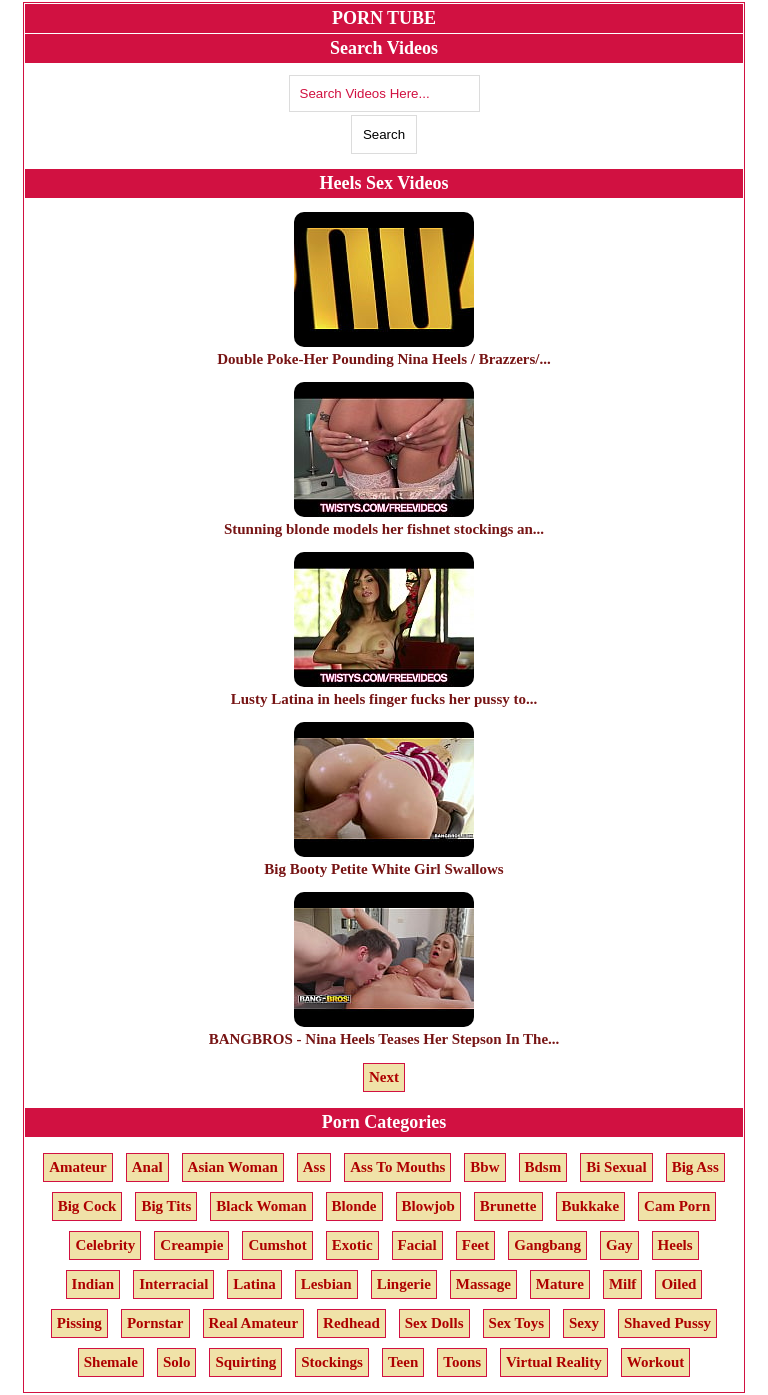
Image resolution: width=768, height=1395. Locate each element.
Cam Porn (677, 1206)
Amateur (77, 1167)
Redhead (351, 1323)
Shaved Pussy (667, 1323)
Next (384, 1077)
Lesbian (326, 1284)
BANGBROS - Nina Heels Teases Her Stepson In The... (384, 1030)
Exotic (352, 1245)
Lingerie (404, 1284)
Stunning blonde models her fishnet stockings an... (384, 520)
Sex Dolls (434, 1323)
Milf (623, 1284)
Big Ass (695, 1167)
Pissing (79, 1323)
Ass (314, 1167)
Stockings (332, 1362)
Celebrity (105, 1245)
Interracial (173, 1284)
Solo (177, 1362)
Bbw (484, 1167)
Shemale (111, 1362)
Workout (656, 1362)
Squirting (245, 1362)
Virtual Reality (554, 1362)
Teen (403, 1362)
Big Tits (166, 1206)
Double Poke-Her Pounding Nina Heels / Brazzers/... (383, 350)
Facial (417, 1245)
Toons (462, 1362)
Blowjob (428, 1206)
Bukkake (591, 1206)
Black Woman (261, 1206)
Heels (675, 1245)
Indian (93, 1284)
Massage (483, 1284)
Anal (147, 1167)
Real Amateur (254, 1323)
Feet (475, 1245)
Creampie (191, 1245)
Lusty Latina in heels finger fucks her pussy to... (384, 690)
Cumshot (277, 1245)
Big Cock (87, 1206)
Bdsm (543, 1167)
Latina (254, 1284)
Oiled (678, 1284)
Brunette (508, 1206)
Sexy (584, 1323)
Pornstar (155, 1323)
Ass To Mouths (397, 1167)
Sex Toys (516, 1323)
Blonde (354, 1206)
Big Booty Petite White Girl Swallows (383, 860)
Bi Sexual (616, 1167)
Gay (619, 1245)
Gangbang (547, 1245)
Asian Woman (233, 1167)
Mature (560, 1284)
